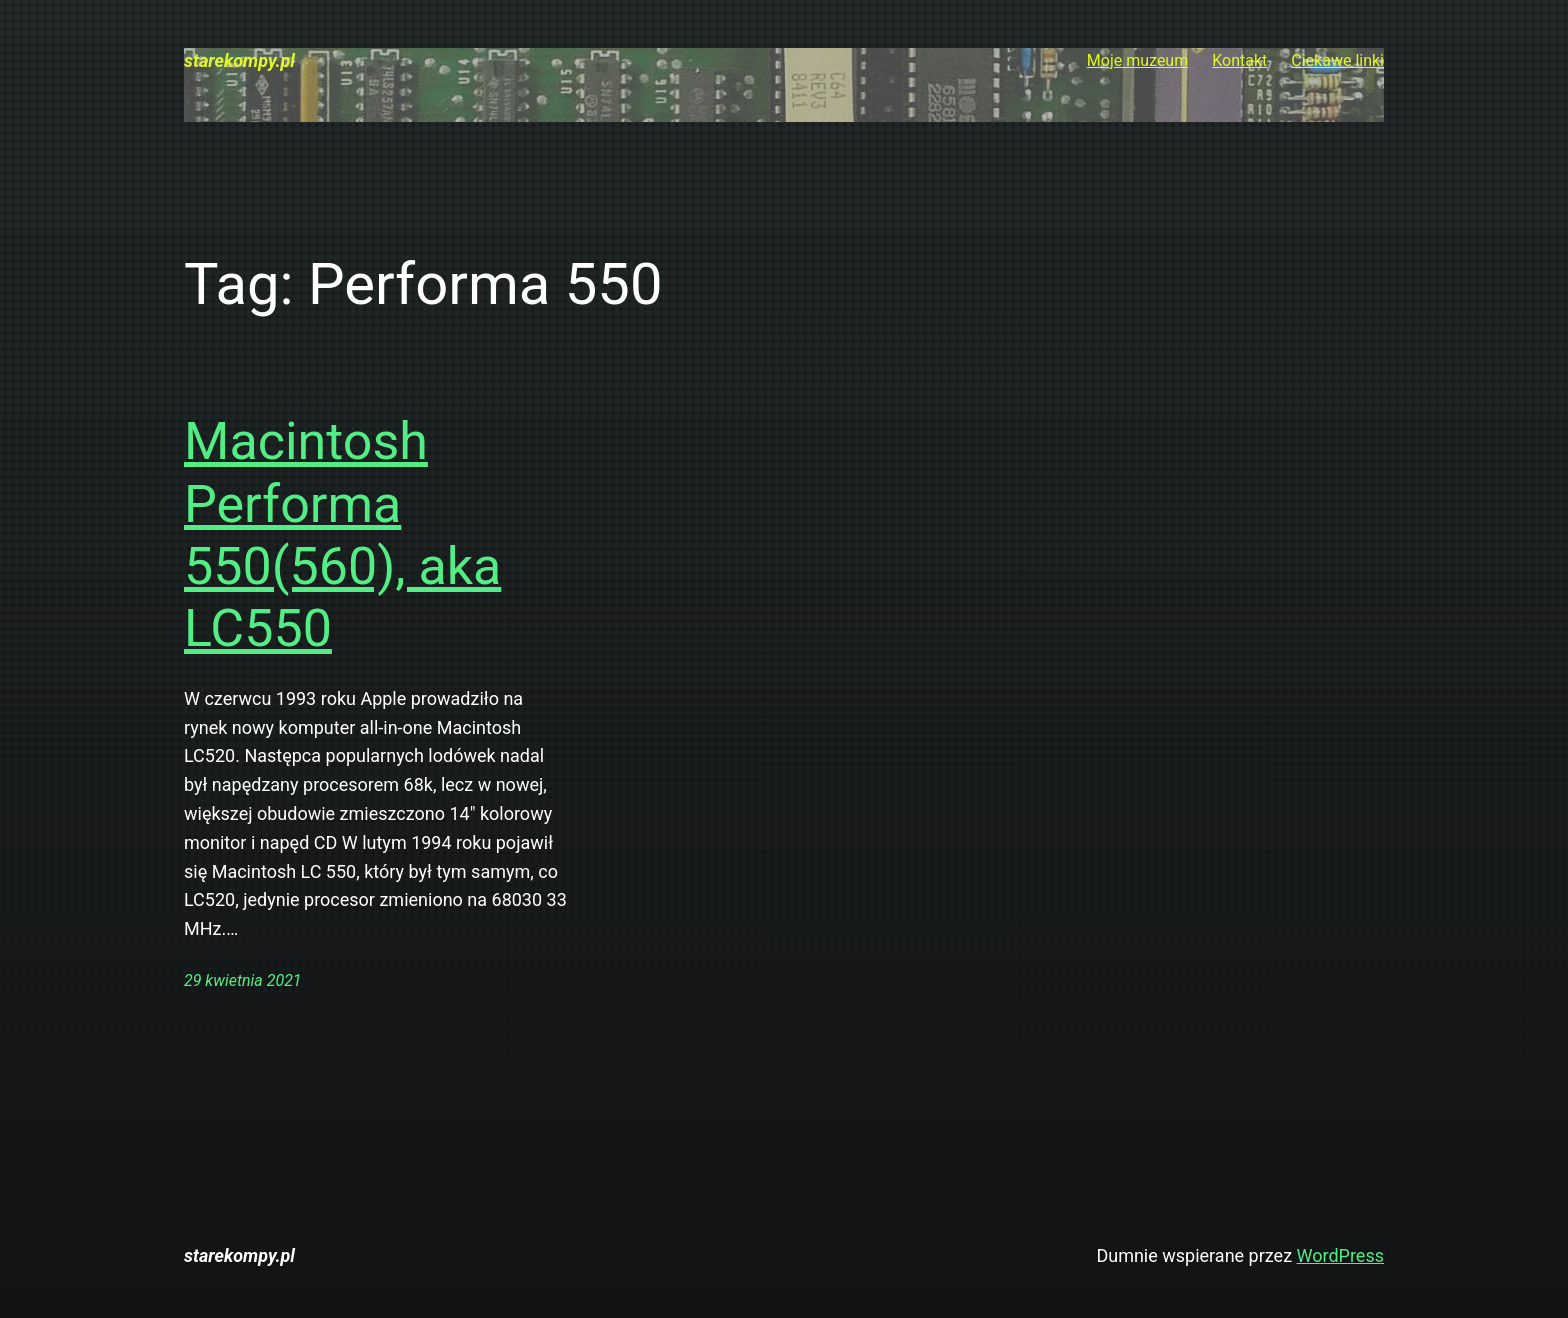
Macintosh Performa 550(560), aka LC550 (342, 535)
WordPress (1340, 1255)
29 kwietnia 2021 (243, 980)
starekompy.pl (239, 60)
